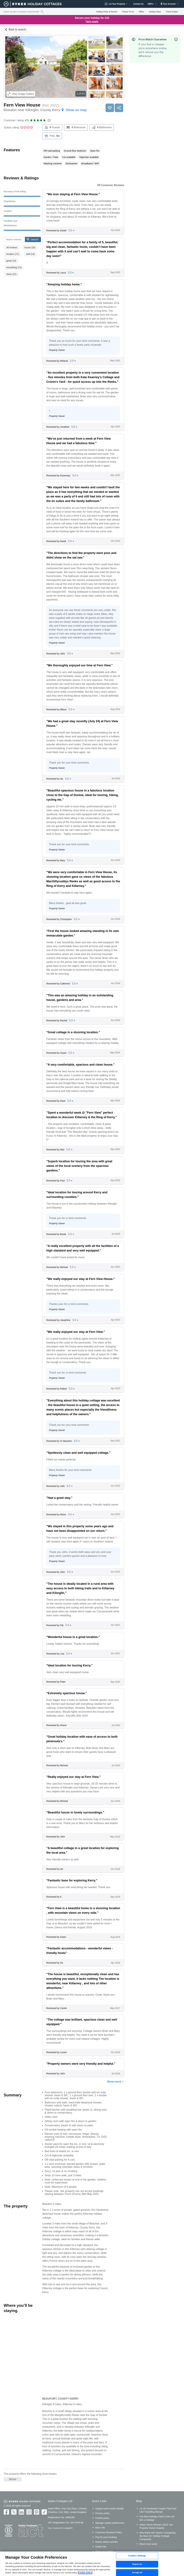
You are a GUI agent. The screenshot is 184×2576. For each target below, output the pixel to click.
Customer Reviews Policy (108, 2532)
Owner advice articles (106, 2542)
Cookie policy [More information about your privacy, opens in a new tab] (85, 2572)
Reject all (137, 2564)
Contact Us (138, 4)
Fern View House (22, 104)
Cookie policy (102, 2518)
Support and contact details (109, 2508)
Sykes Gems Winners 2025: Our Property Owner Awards (156, 2526)
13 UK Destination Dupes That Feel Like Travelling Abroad (157, 2510)
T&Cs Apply (92, 21)
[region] (92, 2563)
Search (32, 239)
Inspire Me (100, 2546)
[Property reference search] (42, 11)
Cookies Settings (137, 2555)
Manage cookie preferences (109, 2523)
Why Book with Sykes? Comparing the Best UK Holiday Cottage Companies (157, 2536)
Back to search (17, 29)
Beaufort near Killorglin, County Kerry (45, 110)
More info (100, 2527)
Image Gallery (21, 93)
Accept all (137, 2572)
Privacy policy (102, 2513)
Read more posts (148, 2544)
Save (110, 108)
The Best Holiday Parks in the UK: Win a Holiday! (157, 2518)
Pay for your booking (106, 2537)
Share (119, 108)
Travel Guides (172, 12)
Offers (141, 12)
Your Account (169, 4)
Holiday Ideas (155, 12)
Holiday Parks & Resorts (106, 12)
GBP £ (152, 4)
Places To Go (128, 12)
